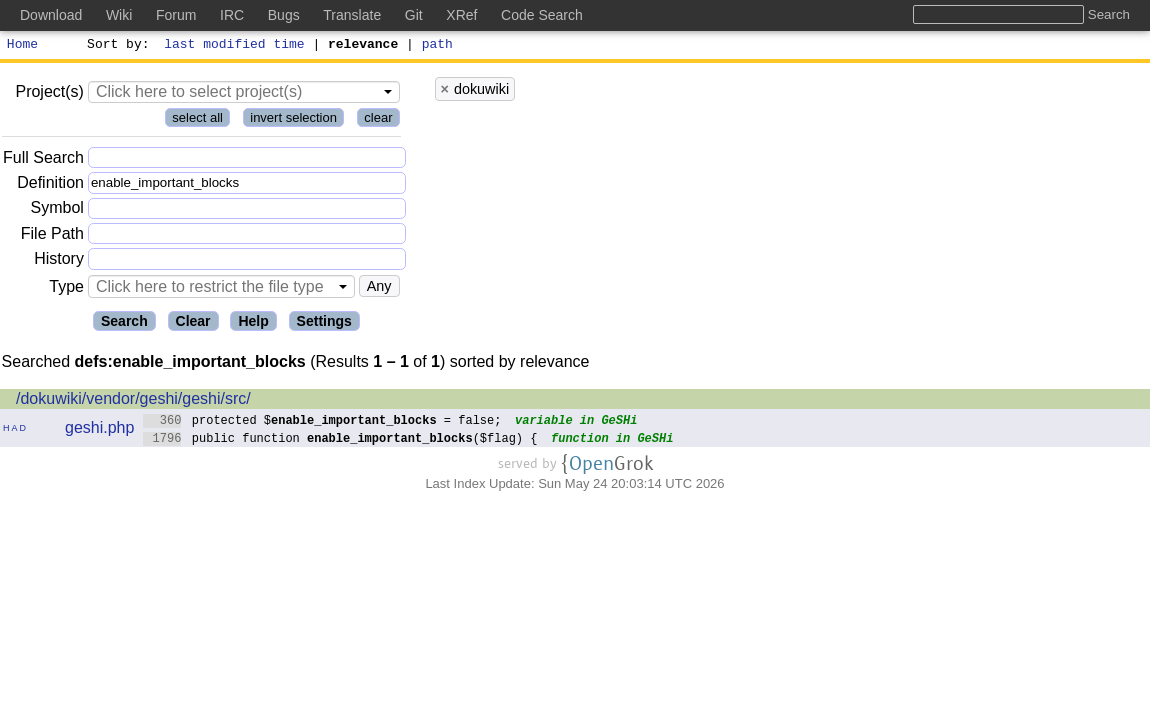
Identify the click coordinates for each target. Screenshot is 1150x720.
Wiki (119, 15)
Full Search (43, 160)
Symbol (57, 211)
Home (22, 46)
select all (197, 120)
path (437, 46)
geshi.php (99, 430)
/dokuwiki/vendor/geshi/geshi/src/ (133, 401)
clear (378, 120)
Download (51, 15)
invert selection (293, 120)
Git (414, 15)
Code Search (542, 15)
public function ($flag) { (340, 440)
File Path (52, 236)
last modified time (235, 46)
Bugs (284, 15)
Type (66, 289)
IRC (232, 15)
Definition (50, 185)
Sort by (115, 46)
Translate (352, 15)
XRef (461, 15)
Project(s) (49, 94)
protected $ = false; (322, 422)
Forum (176, 15)
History (59, 261)
